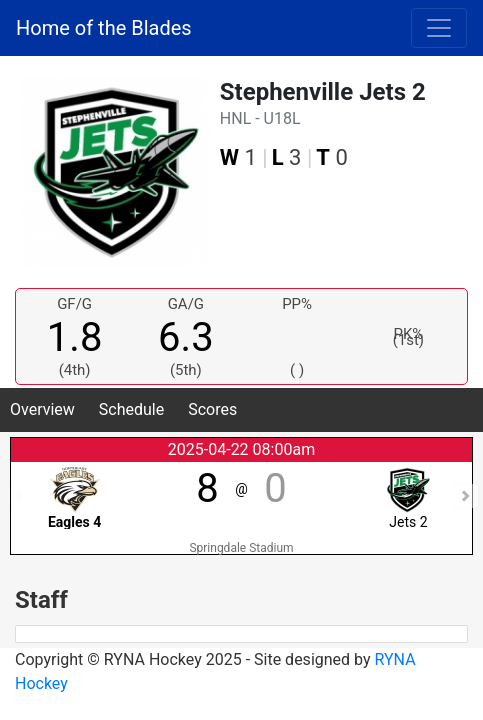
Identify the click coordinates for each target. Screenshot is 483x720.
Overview (42, 409)
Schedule (131, 409)
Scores (212, 409)
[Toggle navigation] (439, 28)
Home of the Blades (104, 28)
